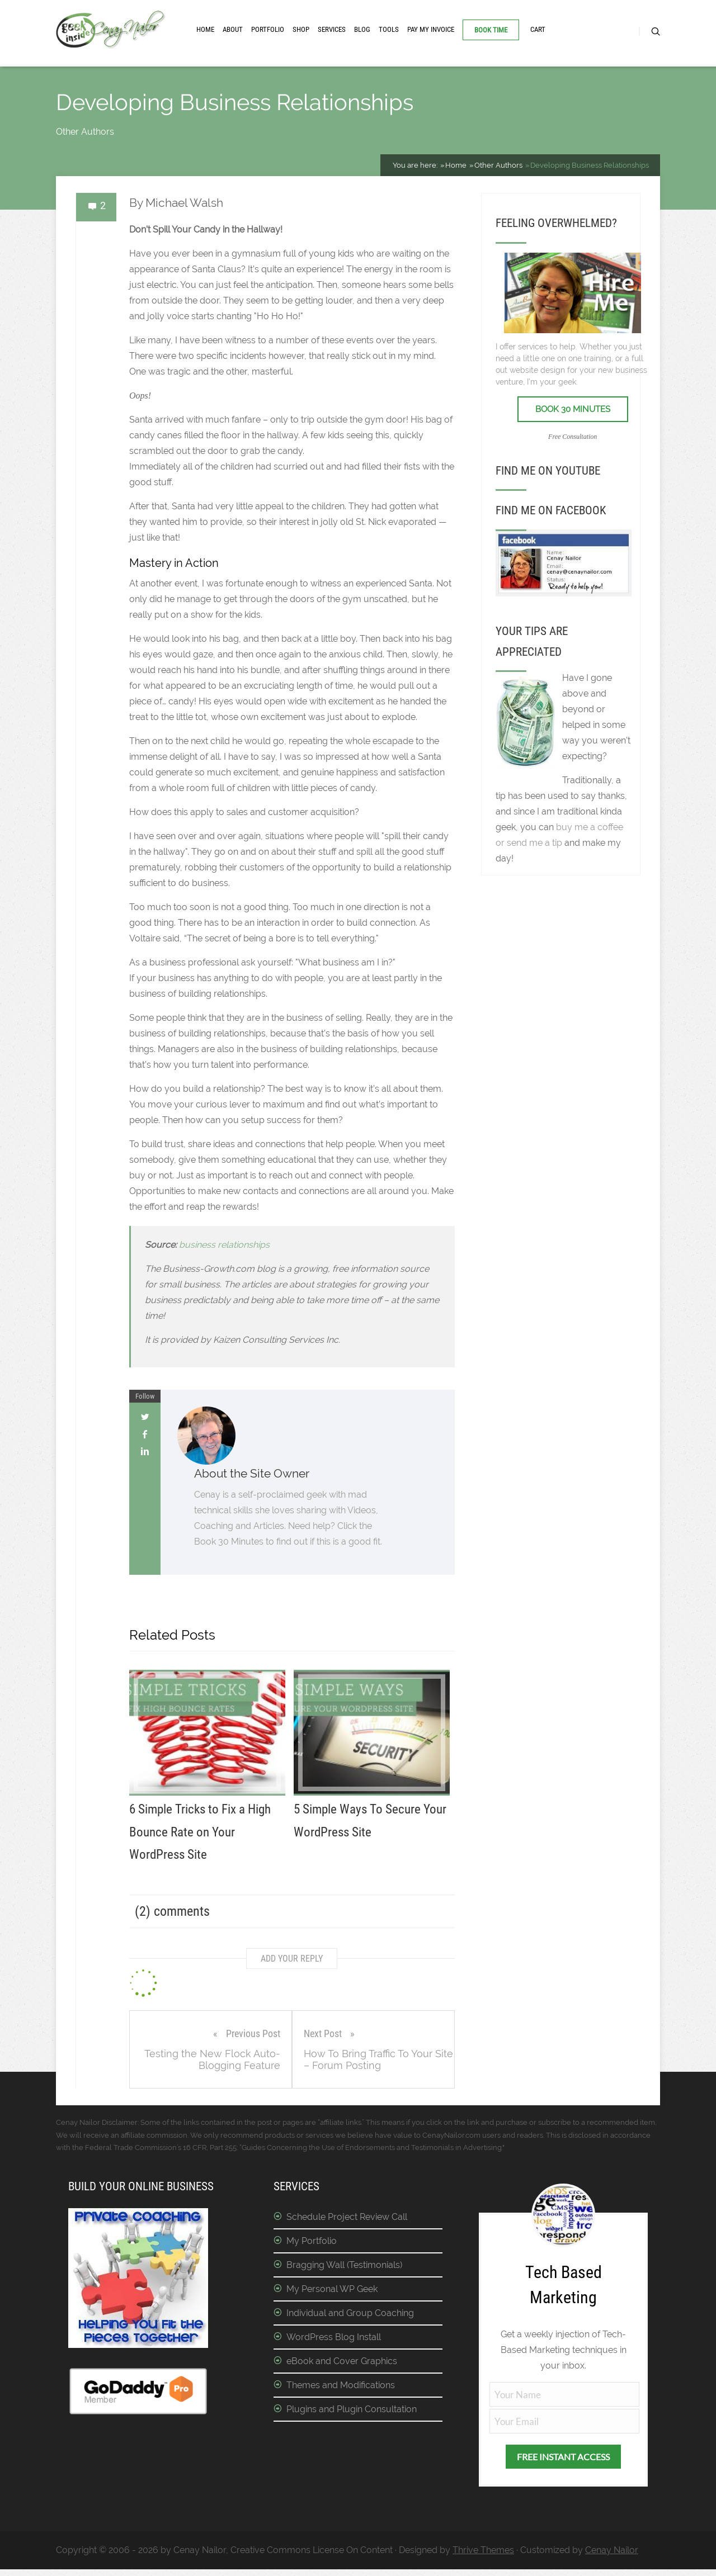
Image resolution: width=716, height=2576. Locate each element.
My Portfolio (311, 2241)
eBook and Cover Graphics (341, 2361)
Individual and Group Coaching (350, 2313)
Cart (537, 29)
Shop (301, 29)
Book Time (490, 30)
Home (205, 29)
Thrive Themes (483, 2550)
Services (332, 29)
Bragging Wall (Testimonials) (344, 2265)
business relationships (224, 1244)
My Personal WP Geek (332, 2289)
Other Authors (85, 131)
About (233, 29)
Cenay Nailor (611, 2550)
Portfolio (267, 29)
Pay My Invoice (430, 29)
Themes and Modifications (340, 2385)
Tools (389, 29)
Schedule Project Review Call (346, 2217)
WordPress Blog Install (333, 2337)
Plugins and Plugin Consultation (351, 2409)
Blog (362, 29)
